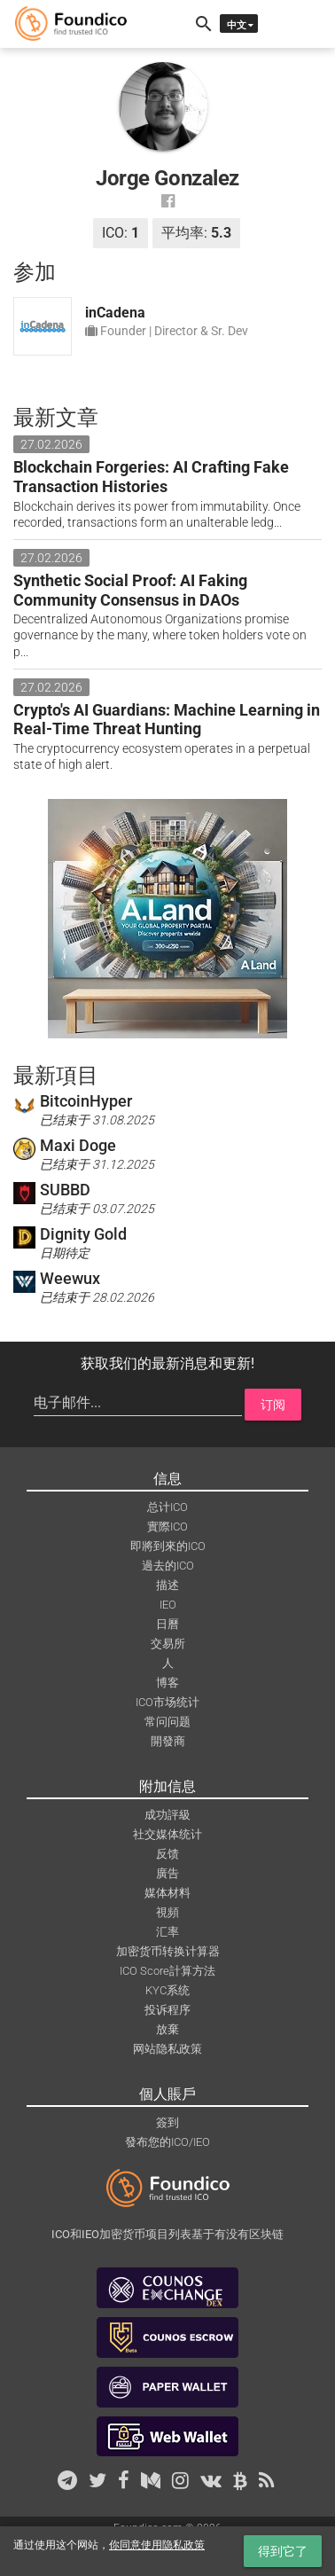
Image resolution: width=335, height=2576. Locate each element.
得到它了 (283, 2551)
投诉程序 (167, 2009)
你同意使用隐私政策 (157, 2545)
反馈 (167, 1853)
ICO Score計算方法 (167, 1970)
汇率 (167, 1931)
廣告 (167, 1873)
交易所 (168, 1643)
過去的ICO (168, 1565)
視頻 (167, 1912)
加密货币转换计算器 (168, 1951)
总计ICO (167, 1507)
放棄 (167, 2029)
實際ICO (167, 1526)
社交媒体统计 (167, 1834)
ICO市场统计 (167, 1702)
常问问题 (167, 1721)
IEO (168, 1604)
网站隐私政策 (167, 2048)
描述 (167, 1585)
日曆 (167, 1624)
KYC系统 (167, 1990)
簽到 (167, 2122)
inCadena (115, 312)
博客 (167, 1682)
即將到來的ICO (168, 1546)
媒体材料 (167, 1892)
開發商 (168, 1741)
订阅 (273, 1405)
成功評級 (167, 1814)
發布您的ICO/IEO (167, 2142)
